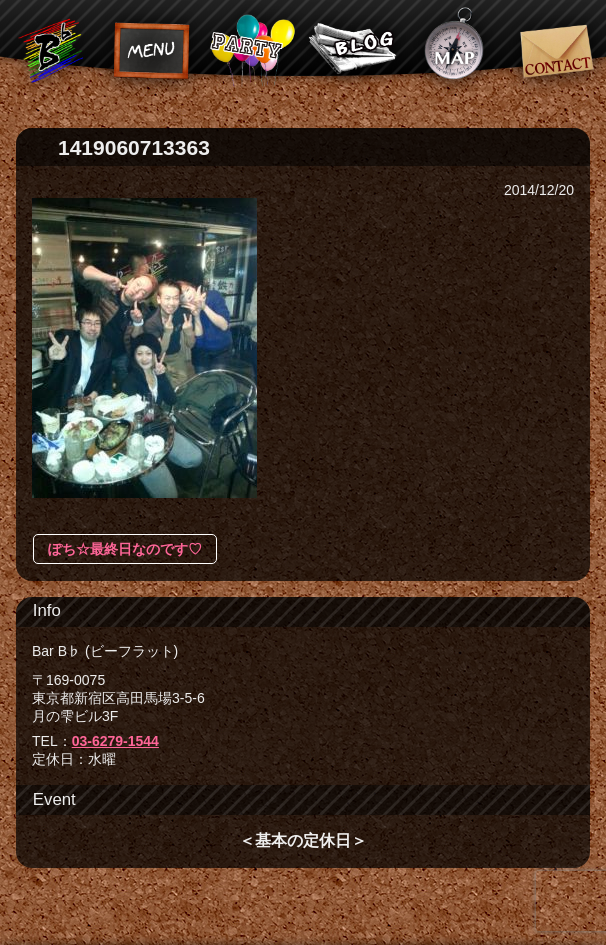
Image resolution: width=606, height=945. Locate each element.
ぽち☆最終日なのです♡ (125, 549)
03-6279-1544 (115, 741)
